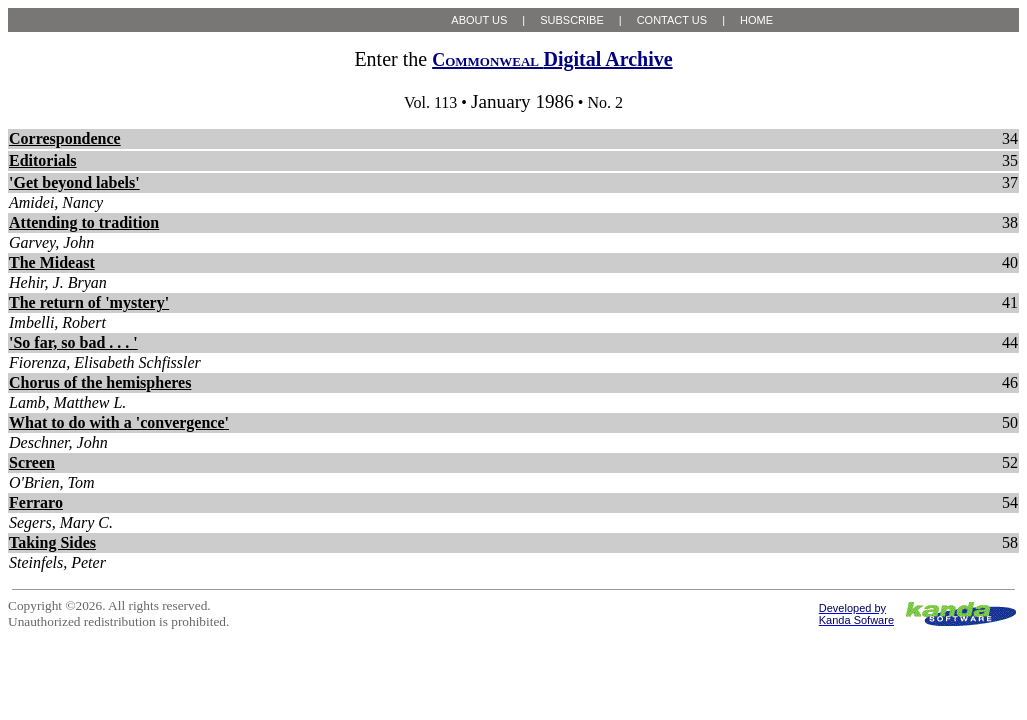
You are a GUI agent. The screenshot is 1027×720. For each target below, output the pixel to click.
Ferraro (36, 502)
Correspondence (65, 138)
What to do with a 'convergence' (119, 422)
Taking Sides (52, 542)
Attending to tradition (84, 222)
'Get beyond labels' (74, 182)
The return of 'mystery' (89, 302)
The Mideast (52, 262)
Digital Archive (552, 59)
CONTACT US (672, 20)
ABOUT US (479, 20)
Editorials (43, 160)
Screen (32, 462)
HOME (756, 20)
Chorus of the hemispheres (100, 382)
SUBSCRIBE (572, 20)
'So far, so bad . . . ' (73, 342)
